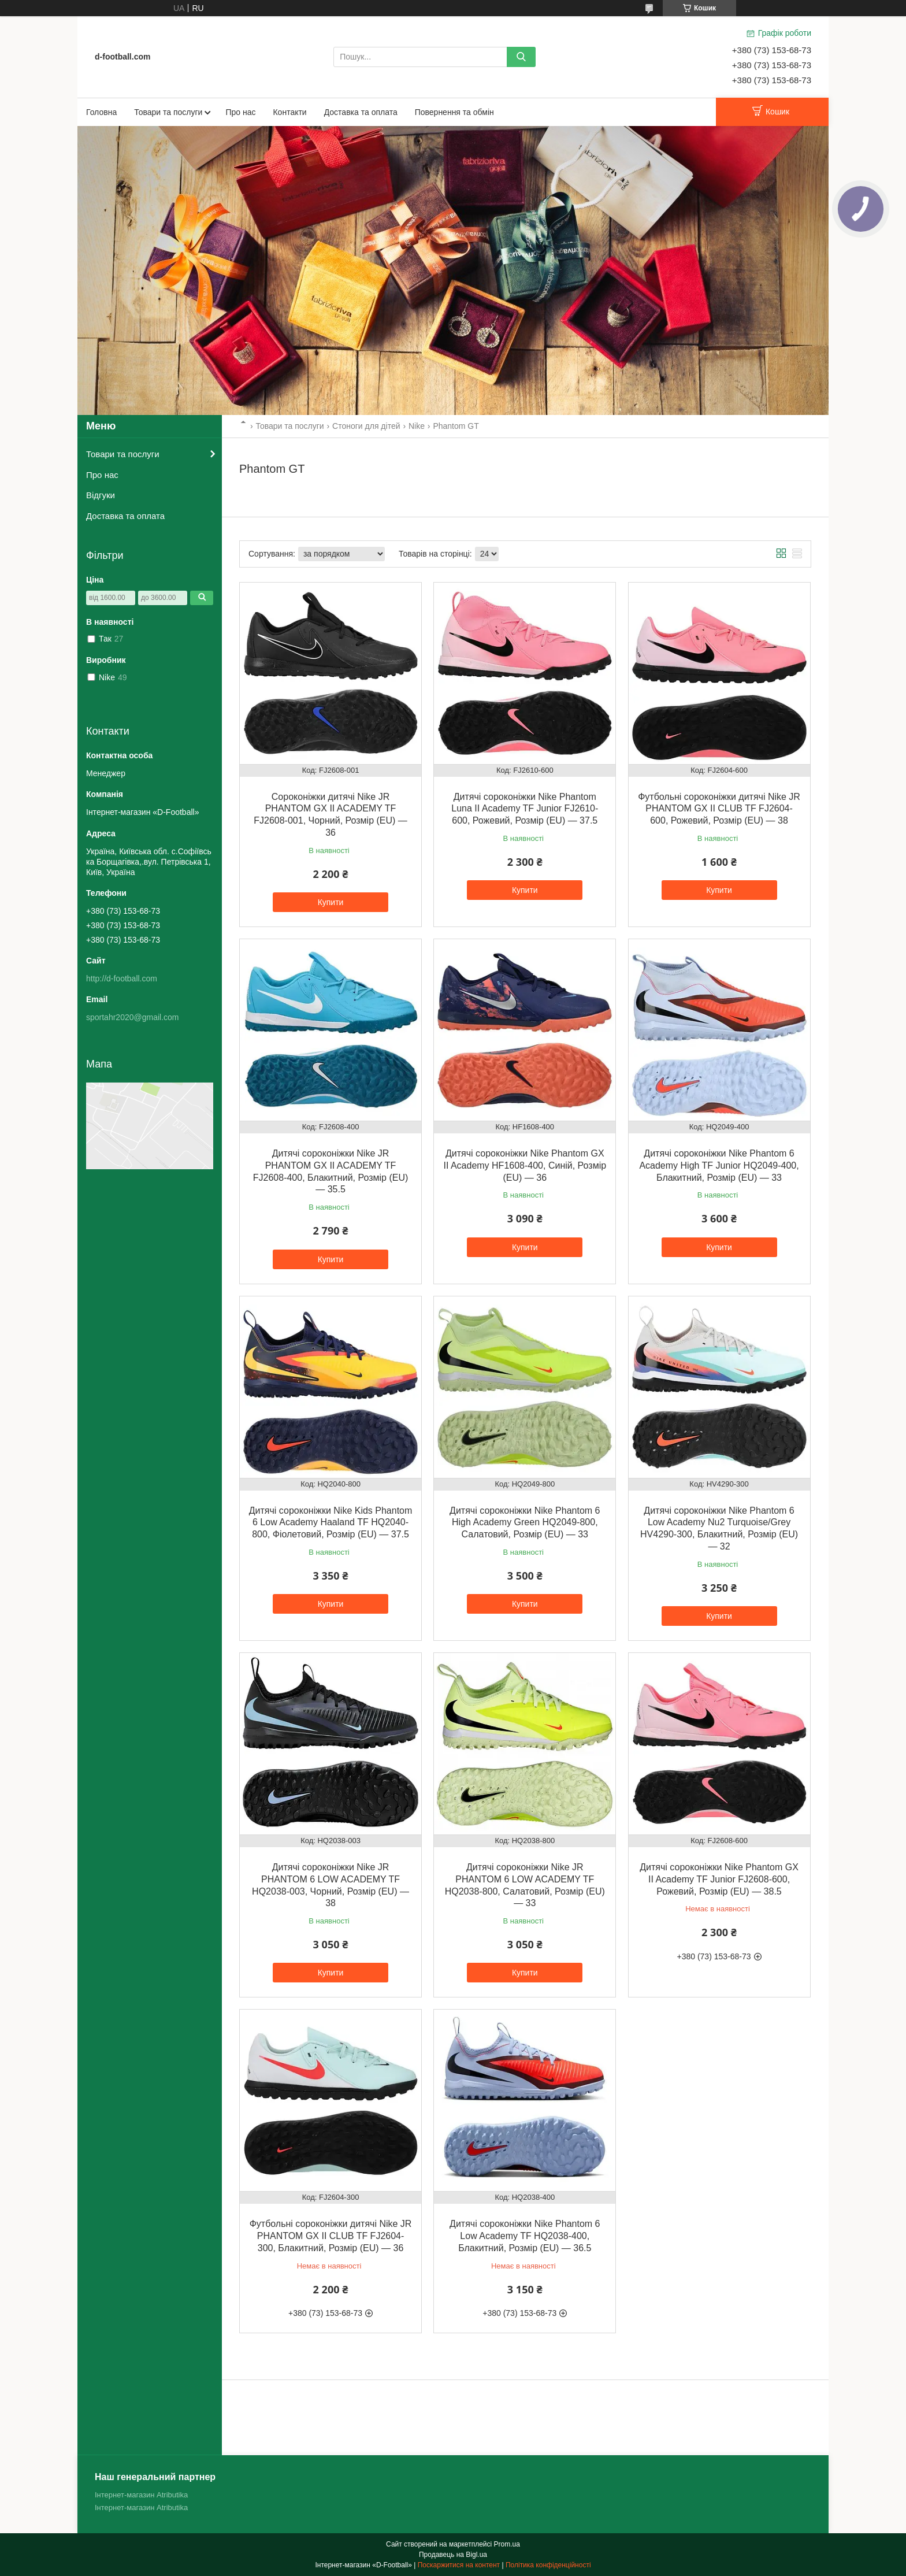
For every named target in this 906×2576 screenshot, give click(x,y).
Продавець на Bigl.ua (453, 2555)
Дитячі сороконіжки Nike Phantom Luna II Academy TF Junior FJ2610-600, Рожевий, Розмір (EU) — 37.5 (524, 809)
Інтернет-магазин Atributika (141, 2494)
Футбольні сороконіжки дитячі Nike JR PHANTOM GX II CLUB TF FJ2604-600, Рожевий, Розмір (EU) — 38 (719, 809)
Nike (417, 426)
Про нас (240, 112)
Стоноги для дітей (366, 426)
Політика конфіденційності (548, 2565)
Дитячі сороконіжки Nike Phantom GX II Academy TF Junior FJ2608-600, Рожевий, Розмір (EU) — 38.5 (719, 1879)
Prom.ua (507, 2544)
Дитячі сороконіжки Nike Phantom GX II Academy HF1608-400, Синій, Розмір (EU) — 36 (524, 1165)
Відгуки (100, 495)
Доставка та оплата (361, 112)
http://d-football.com (121, 978)
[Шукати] (521, 57)
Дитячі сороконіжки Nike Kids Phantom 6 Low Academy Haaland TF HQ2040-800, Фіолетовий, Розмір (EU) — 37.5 (331, 1523)
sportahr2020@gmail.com (132, 1017)
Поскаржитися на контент (459, 2565)
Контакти (289, 112)
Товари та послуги (168, 112)
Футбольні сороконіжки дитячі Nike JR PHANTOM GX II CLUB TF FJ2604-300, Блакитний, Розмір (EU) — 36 (331, 2236)
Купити (331, 902)
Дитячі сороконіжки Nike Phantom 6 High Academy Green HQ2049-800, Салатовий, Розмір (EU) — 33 (525, 1523)
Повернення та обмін (454, 112)
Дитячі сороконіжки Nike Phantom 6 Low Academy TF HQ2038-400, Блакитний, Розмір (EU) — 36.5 (525, 2236)
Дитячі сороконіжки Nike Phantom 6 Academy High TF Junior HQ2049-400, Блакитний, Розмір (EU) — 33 (719, 1165)
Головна (101, 112)
